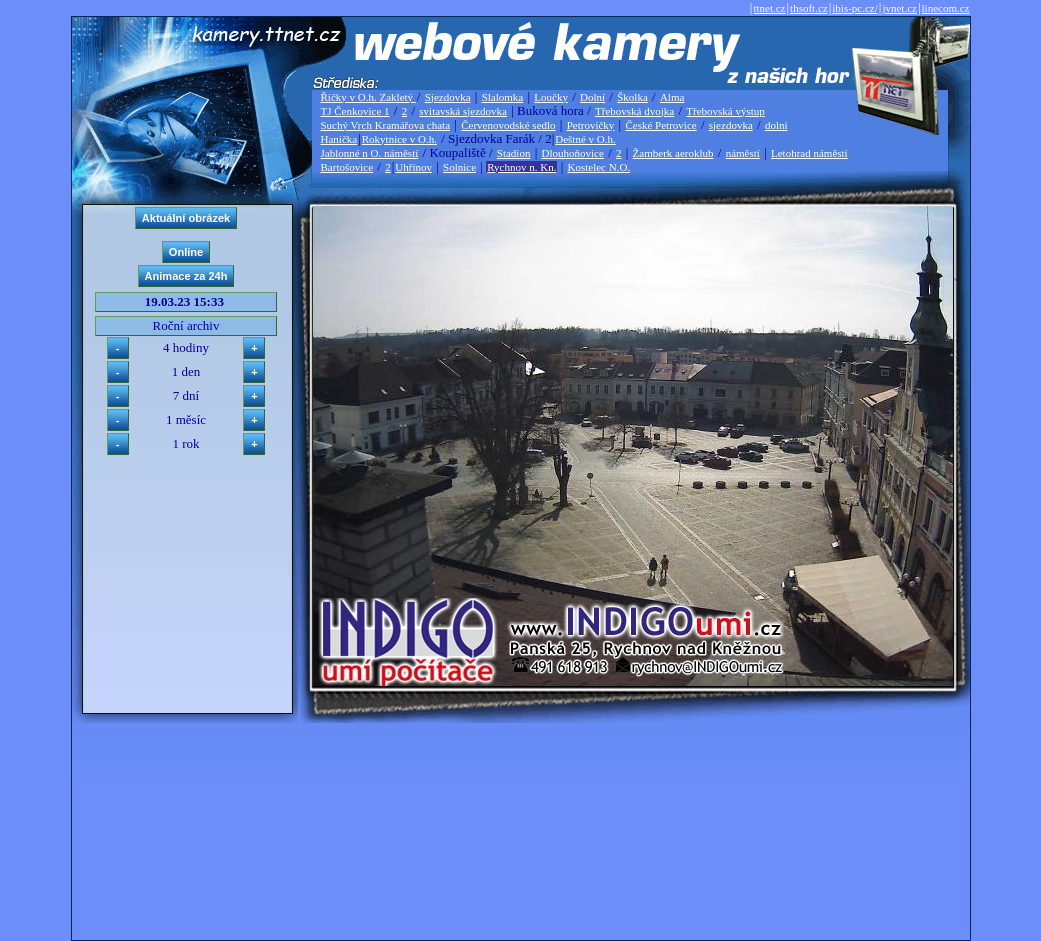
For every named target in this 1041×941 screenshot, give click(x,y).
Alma (672, 97)
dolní (776, 125)
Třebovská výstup (725, 111)
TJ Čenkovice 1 (355, 111)
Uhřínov (413, 167)
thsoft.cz (809, 8)
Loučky (551, 97)
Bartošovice (347, 167)
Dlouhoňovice (573, 153)
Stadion (514, 153)
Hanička (339, 139)
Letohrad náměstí (809, 153)
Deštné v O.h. (585, 139)
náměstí (743, 153)
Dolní (592, 97)
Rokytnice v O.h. (399, 139)
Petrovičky (591, 125)
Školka (632, 97)
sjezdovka (731, 125)
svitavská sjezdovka (463, 111)
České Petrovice (660, 125)
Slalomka (503, 97)
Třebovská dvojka (634, 111)
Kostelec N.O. (599, 167)
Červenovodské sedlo (508, 125)
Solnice (459, 167)
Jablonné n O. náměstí (370, 153)
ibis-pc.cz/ (855, 8)
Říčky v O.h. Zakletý (368, 97)
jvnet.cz (899, 8)
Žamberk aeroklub (673, 153)
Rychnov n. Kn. (521, 167)
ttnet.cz (769, 8)
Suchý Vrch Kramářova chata (386, 125)
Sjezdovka (448, 97)
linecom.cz (946, 8)
